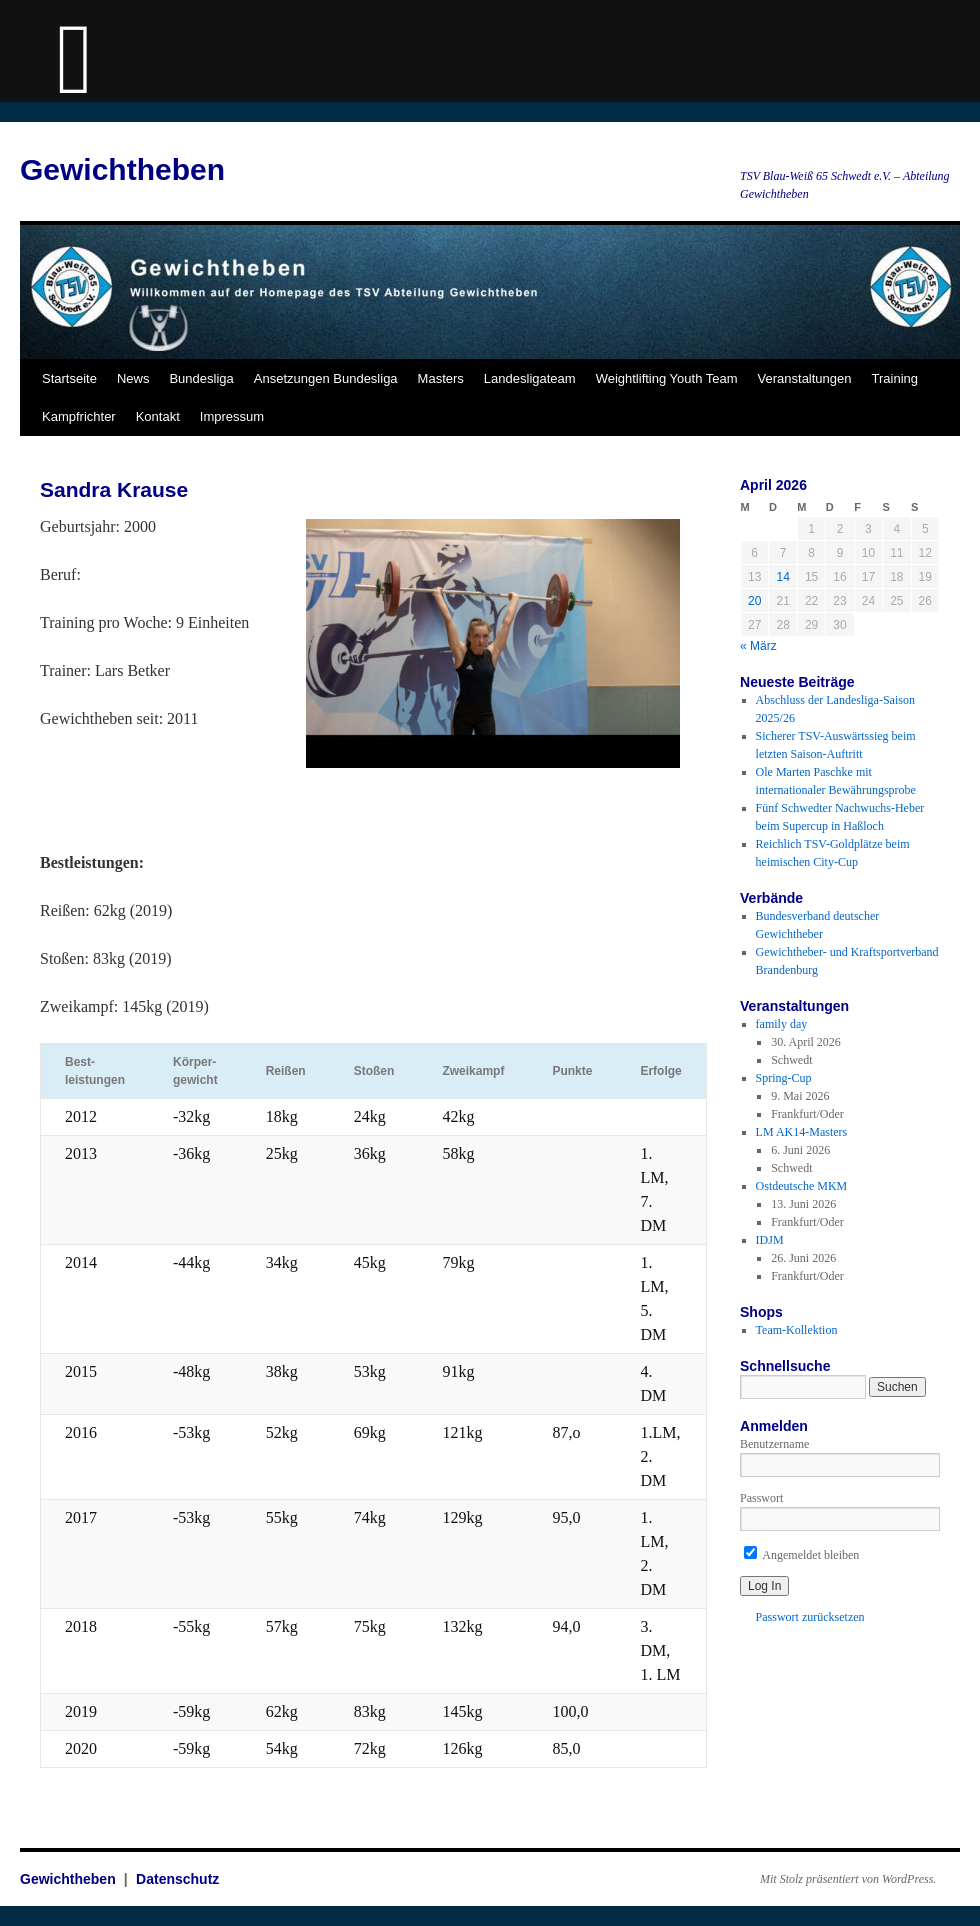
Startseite (69, 378)
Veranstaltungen (805, 378)
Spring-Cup (784, 1078)
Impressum (232, 416)
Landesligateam (530, 378)
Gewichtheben (122, 169)
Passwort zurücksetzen (810, 1617)
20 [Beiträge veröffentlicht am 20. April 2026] (754, 601)
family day (782, 1024)
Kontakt (158, 416)
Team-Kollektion (797, 1330)
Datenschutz (177, 1879)
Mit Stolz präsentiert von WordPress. (848, 1879)
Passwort (761, 1498)
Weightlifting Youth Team (667, 378)
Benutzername (774, 1444)
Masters (441, 378)
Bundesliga (201, 378)
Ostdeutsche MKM (802, 1186)
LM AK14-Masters (802, 1132)
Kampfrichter (79, 416)
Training (895, 378)
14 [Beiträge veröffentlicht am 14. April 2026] (782, 577)
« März (758, 646)
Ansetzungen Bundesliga (326, 378)
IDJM (770, 1240)
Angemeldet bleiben (801, 1555)
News (133, 378)
